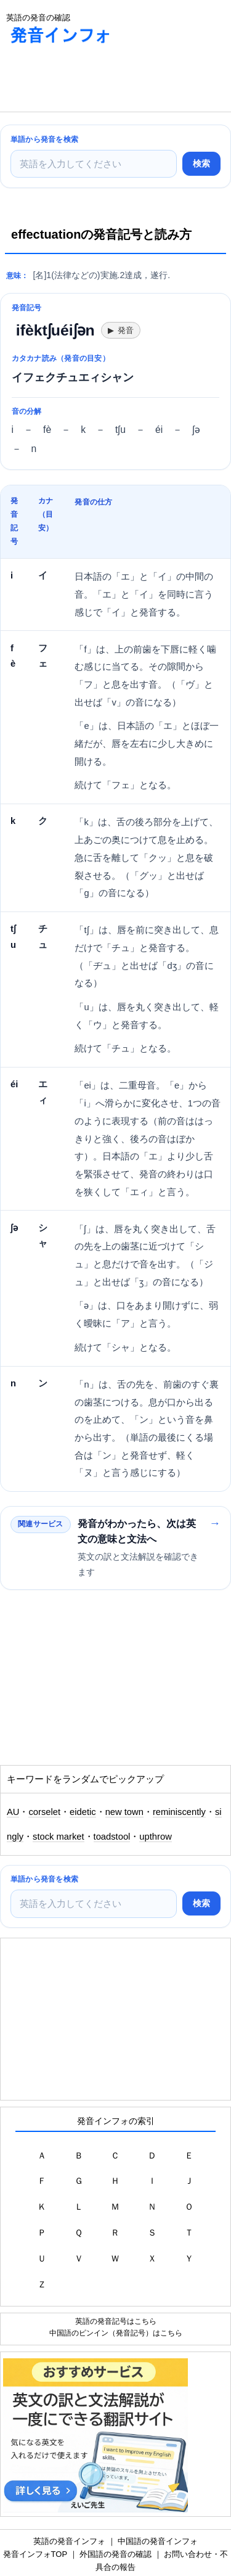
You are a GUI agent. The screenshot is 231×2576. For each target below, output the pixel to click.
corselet (44, 1812)
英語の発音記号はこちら (115, 2321)
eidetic (83, 1812)
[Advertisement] (98, 81)
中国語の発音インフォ (158, 2541)
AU (13, 1812)
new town (124, 1812)
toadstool (112, 1836)
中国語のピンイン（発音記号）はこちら (115, 2333)
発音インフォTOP (35, 2554)
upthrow (155, 1836)
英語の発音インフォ (69, 2541)
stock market (58, 1836)
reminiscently (179, 1812)
